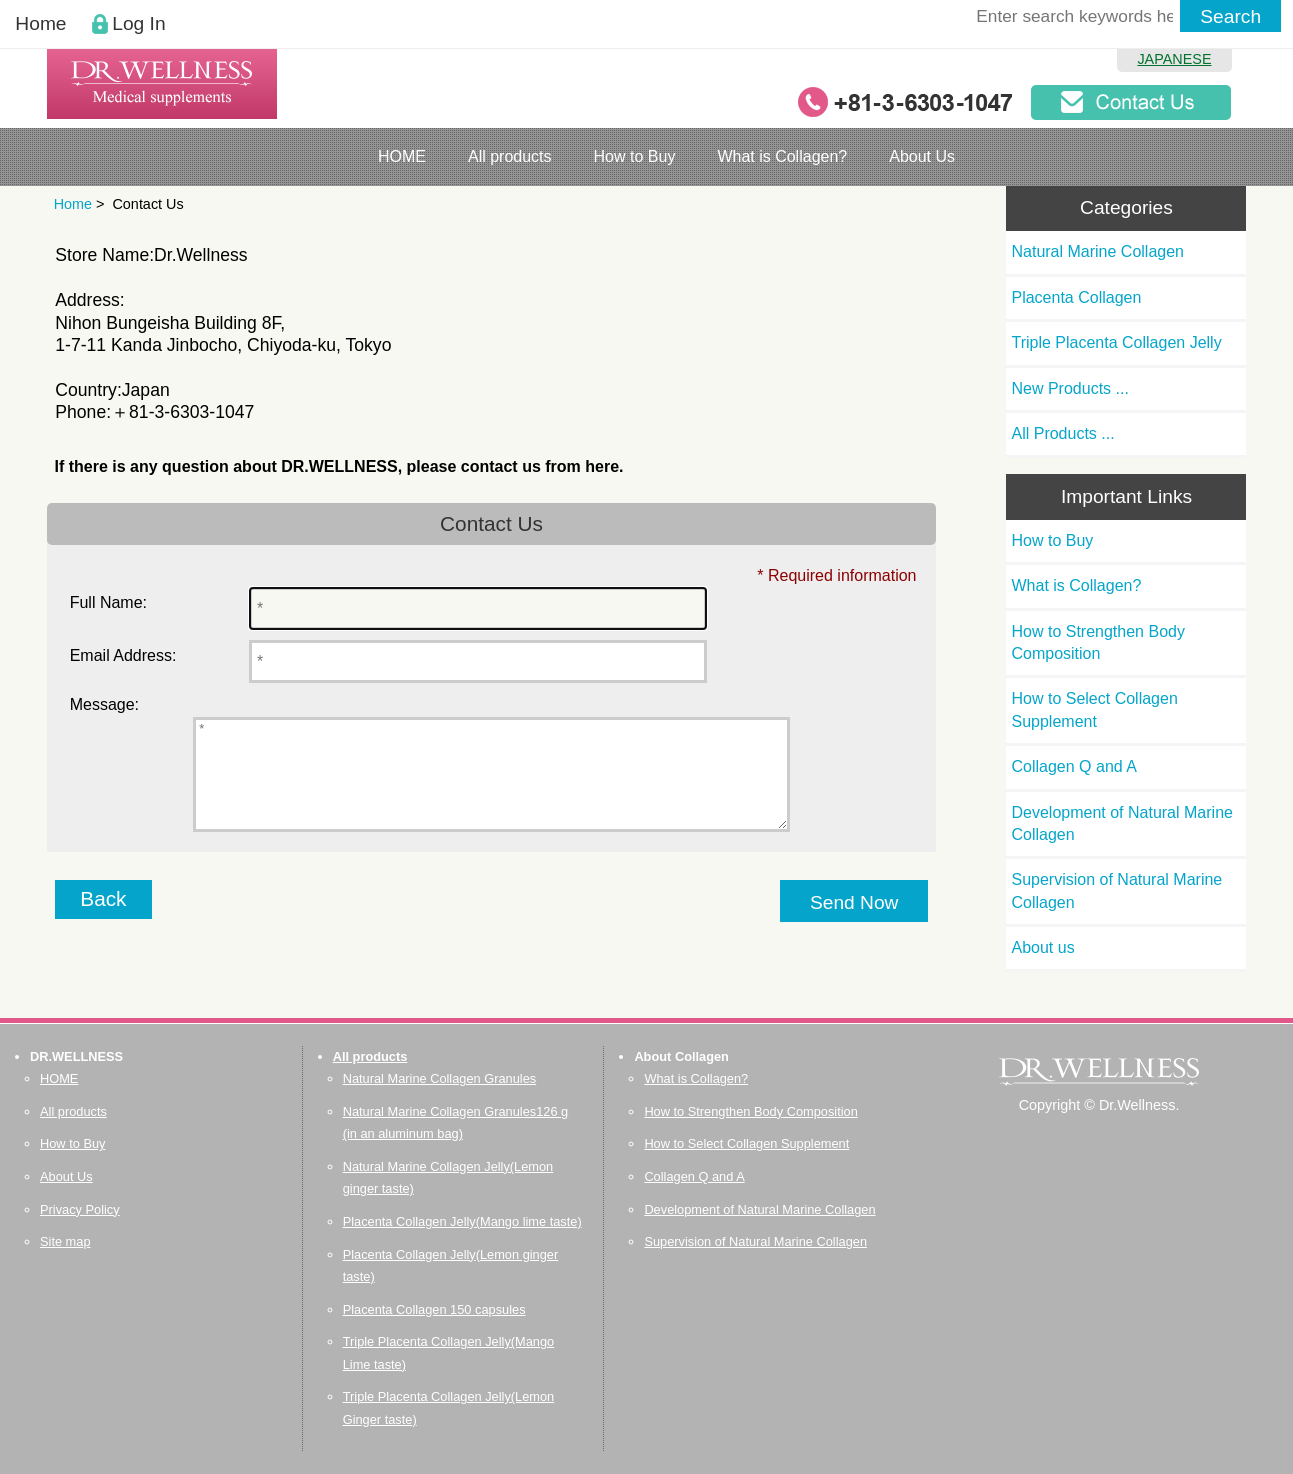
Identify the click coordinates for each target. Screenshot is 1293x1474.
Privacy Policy (80, 1209)
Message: (104, 704)
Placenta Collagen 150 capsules (434, 1309)
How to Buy (635, 156)
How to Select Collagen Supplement (1094, 709)
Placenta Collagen (1076, 297)
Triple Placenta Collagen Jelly (1116, 342)
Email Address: (123, 655)
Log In (138, 23)
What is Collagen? (782, 156)
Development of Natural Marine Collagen (1121, 823)
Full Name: (108, 602)
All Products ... (1062, 433)
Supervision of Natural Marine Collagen (1116, 890)
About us (1042, 947)
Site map (65, 1241)
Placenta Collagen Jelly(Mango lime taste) (462, 1221)
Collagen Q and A (1073, 766)
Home (40, 23)
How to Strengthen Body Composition (1097, 642)
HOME (402, 156)
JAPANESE (1174, 59)
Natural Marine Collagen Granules (439, 1078)
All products (510, 156)
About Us (922, 156)
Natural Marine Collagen (1097, 251)
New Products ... (1069, 388)
